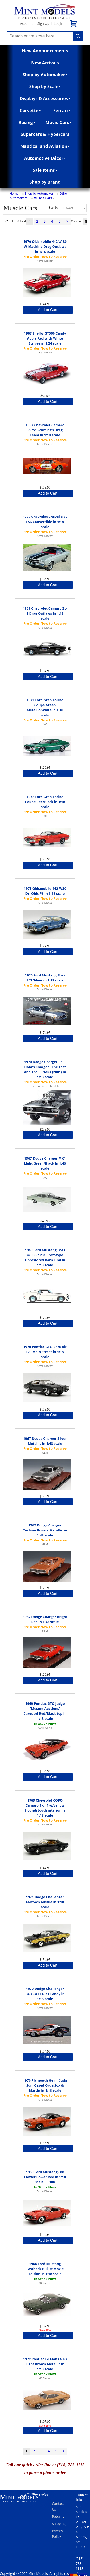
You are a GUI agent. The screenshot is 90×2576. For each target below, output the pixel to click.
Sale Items (45, 170)
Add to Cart (47, 310)
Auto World (45, 1727)
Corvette (30, 110)
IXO (45, 724)
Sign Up (43, 23)
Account (26, 23)
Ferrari (61, 110)
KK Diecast (45, 2283)
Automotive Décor (45, 158)
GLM (45, 1452)
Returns (58, 2516)
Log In (58, 23)
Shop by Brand (45, 182)
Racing (26, 122)
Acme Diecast (45, 260)
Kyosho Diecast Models (45, 1086)
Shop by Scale (45, 86)
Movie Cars (58, 122)
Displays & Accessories (45, 98)
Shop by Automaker (45, 74)
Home (14, 193)
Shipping (59, 2523)
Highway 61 (45, 352)
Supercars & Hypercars (45, 134)
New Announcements (45, 50)
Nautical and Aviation (45, 146)
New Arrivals (45, 62)
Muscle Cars (43, 198)
